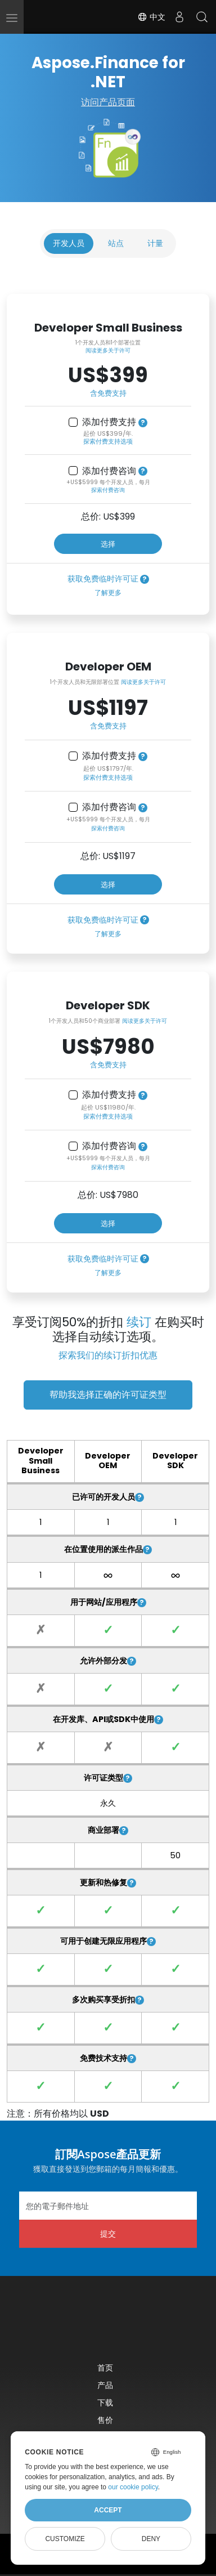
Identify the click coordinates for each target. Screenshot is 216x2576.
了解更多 (108, 592)
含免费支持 (108, 393)
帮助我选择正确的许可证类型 (108, 1394)
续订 (139, 1322)
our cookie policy (133, 2487)
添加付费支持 (109, 422)
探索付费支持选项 (108, 441)
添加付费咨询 (109, 471)
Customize (64, 2539)
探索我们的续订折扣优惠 (108, 1355)
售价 (105, 2419)
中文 (151, 17)
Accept (108, 2510)
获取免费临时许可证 (103, 578)
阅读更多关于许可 (108, 350)
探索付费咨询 (108, 490)
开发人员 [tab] (68, 243)
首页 (105, 2367)
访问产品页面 (108, 102)
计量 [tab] (155, 243)
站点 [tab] (116, 243)
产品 (105, 2385)
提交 (108, 2233)
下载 (105, 2402)
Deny (151, 2539)
